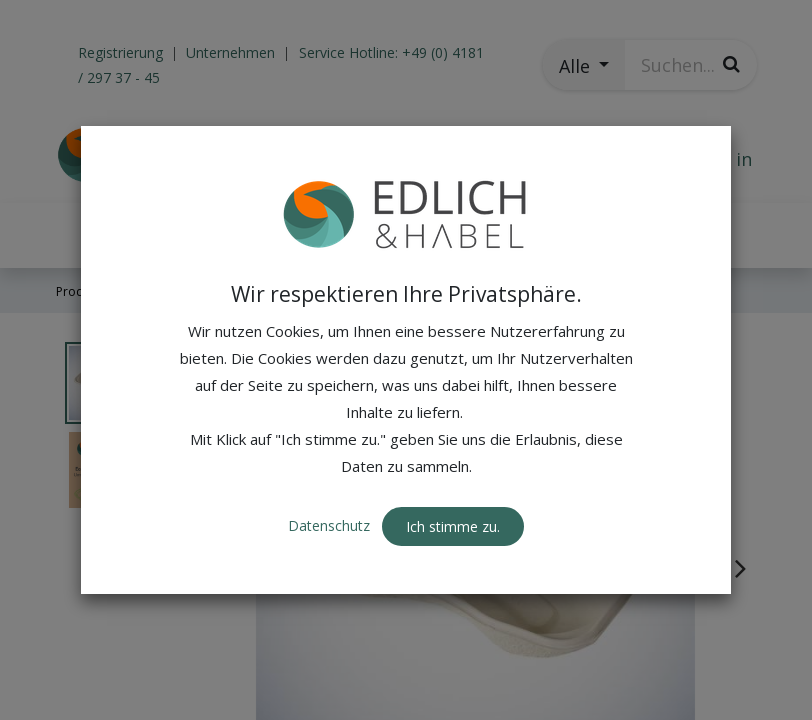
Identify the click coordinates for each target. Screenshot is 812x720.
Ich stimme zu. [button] (453, 526)
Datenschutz (331, 525)
